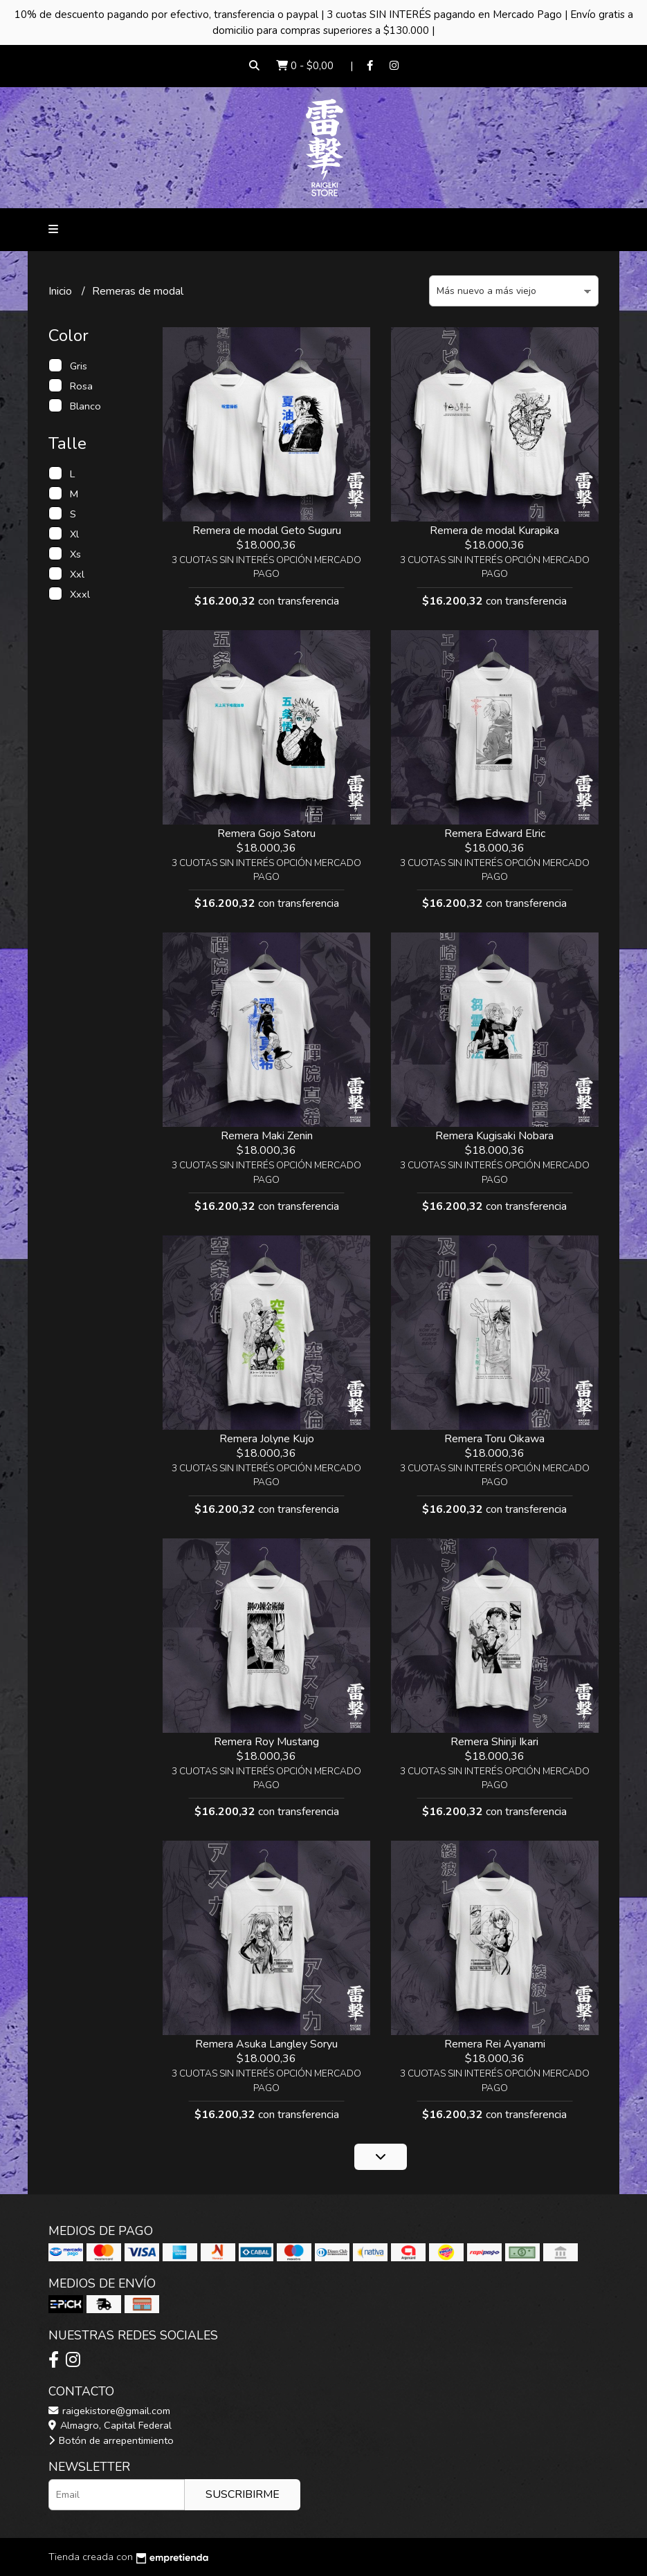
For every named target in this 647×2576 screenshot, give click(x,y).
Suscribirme (243, 2494)
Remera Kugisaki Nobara (494, 1135)
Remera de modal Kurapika (494, 530)
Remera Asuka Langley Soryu (266, 2044)
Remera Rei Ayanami (494, 2044)
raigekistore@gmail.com (109, 2411)
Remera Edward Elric (494, 833)
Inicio (61, 291)
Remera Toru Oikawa (494, 1438)
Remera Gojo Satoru (266, 833)
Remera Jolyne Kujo (266, 1438)
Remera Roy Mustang (266, 1741)
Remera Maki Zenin (267, 1135)
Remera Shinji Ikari (494, 1741)
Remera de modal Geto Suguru (266, 530)
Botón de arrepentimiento (111, 2440)
